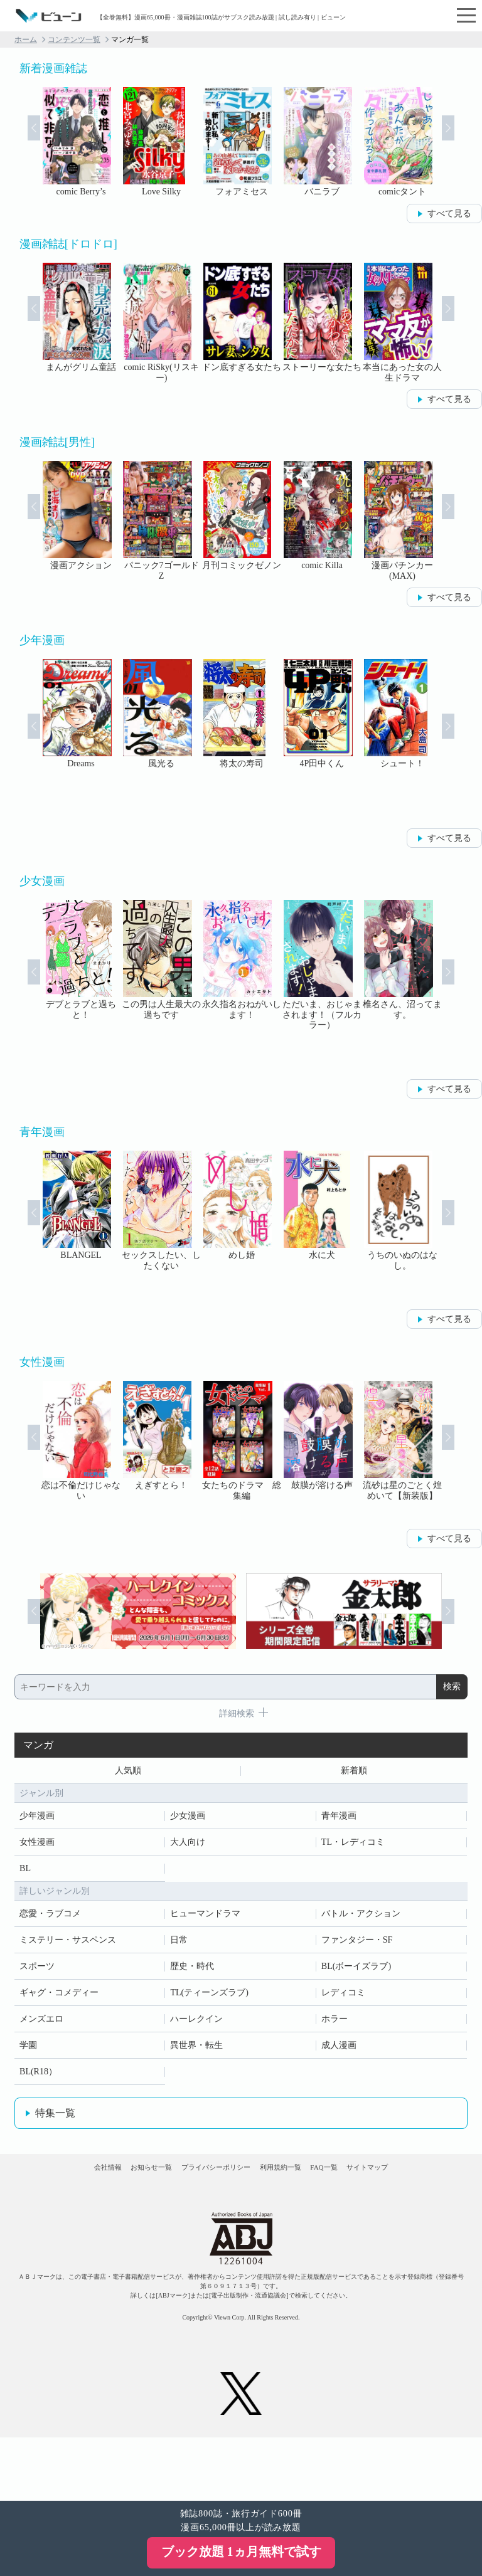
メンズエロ (41, 2024)
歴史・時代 (192, 1971)
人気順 (128, 1773)
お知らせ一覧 (148, 2183)
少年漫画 (37, 1820)
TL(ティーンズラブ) (209, 1997)
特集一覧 (55, 2118)
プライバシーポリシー (241, 2183)
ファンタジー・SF (357, 1945)
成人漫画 (338, 2050)
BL (25, 1873)
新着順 (354, 1773)
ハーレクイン (196, 2024)
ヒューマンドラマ (205, 1918)
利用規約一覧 (333, 2183)
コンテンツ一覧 (74, 39)
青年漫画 (338, 1820)
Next (464, 143)
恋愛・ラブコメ (50, 1918)
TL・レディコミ (353, 1847)
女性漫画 (37, 1847)
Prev (17, 143)
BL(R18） (38, 2076)
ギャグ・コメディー (59, 1997)
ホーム (25, 39)
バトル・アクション (360, 1918)
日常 (179, 1945)
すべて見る (449, 213)
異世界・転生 (196, 2050)
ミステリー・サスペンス (67, 1945)
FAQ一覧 (403, 2183)
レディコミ (343, 1997)
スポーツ (37, 1971)
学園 (28, 2050)
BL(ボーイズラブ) (356, 1971)
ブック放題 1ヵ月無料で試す (241, 2551)
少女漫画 (187, 1820)
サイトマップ (241, 2219)
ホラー (334, 2024)
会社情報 (78, 2183)
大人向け (187, 1847)
